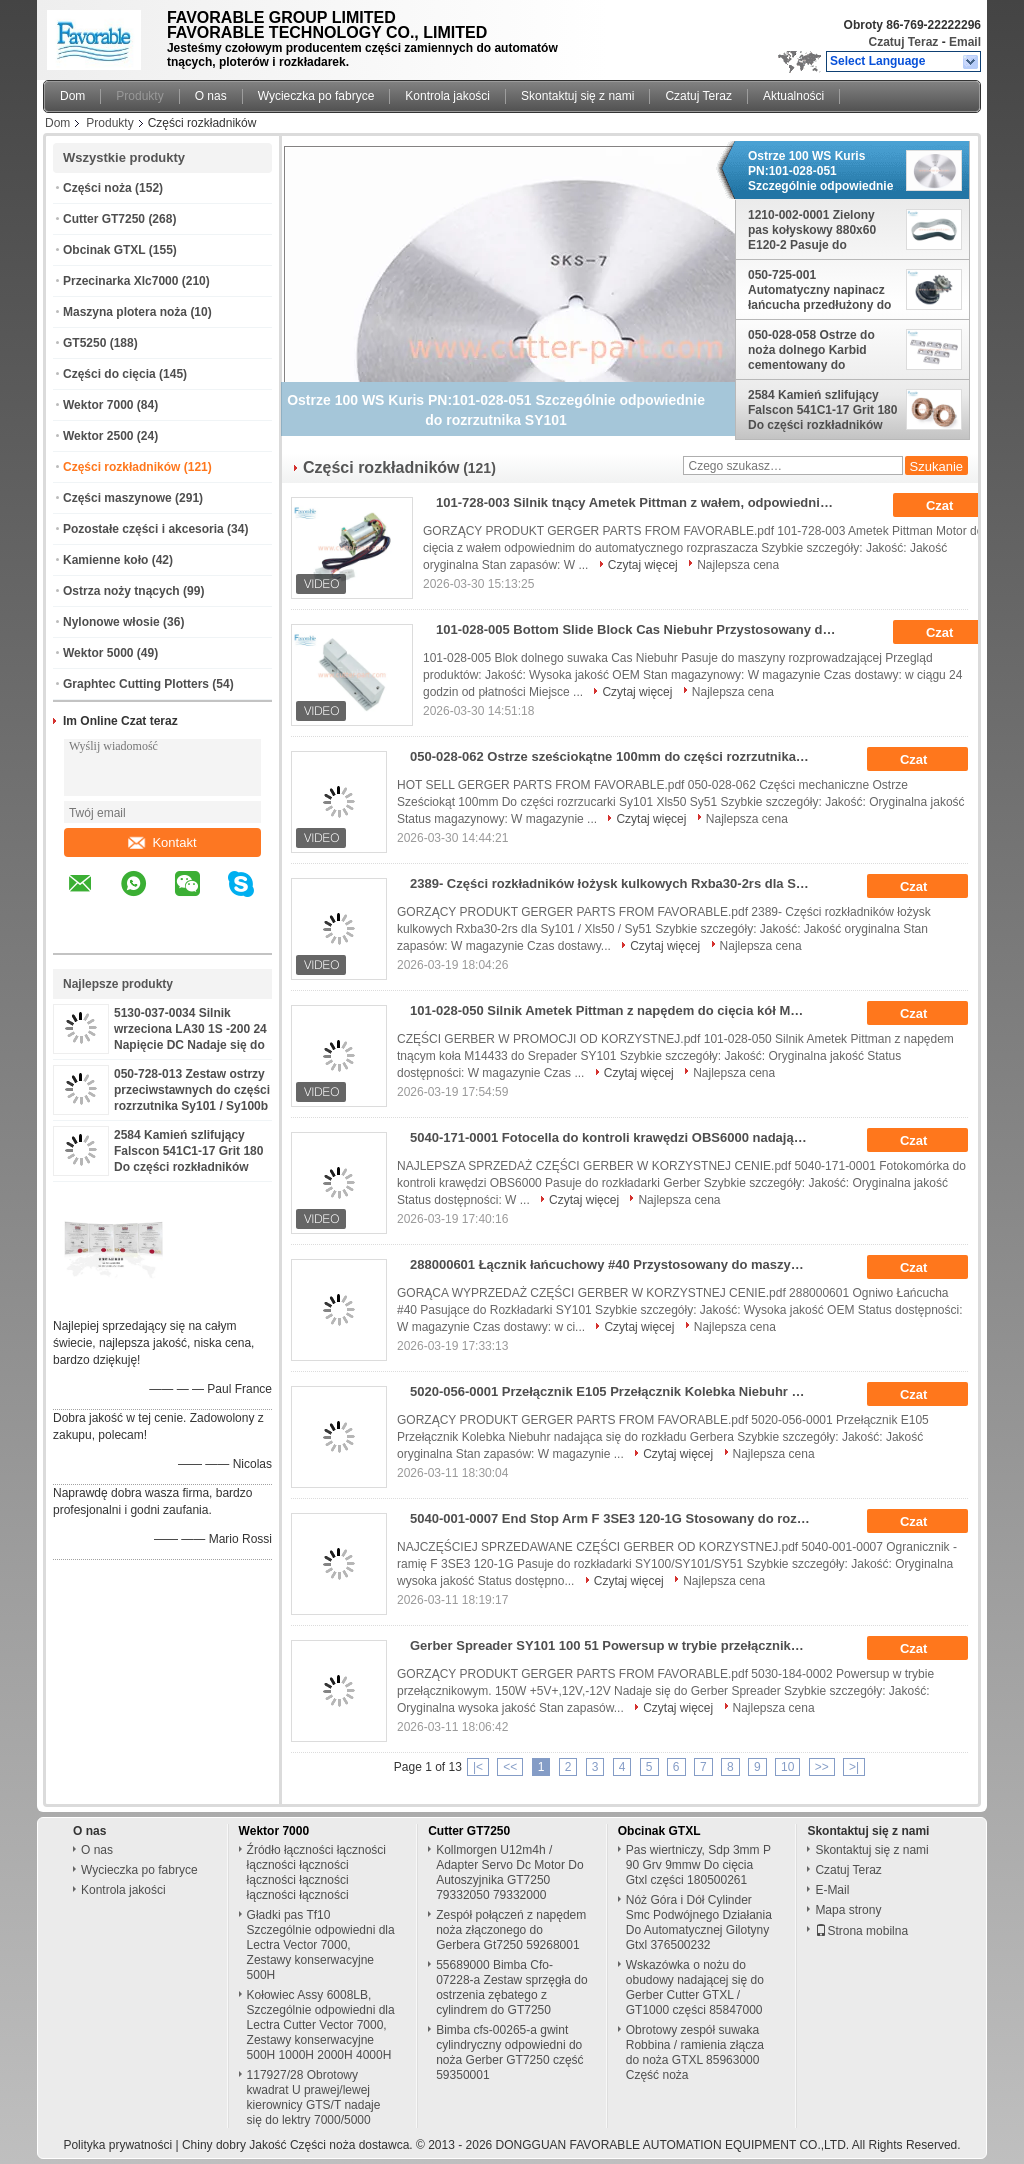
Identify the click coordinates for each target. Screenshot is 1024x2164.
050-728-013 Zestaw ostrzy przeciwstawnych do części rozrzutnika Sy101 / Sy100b (192, 1090)
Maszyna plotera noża (125, 312)
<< (510, 1767)
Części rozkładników (121, 467)
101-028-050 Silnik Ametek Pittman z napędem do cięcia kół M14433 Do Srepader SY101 (616, 1010)
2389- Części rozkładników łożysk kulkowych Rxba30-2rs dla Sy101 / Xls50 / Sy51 (616, 883)
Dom (72, 96)
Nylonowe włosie (111, 622)
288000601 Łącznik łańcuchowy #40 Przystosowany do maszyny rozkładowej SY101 (616, 1264)
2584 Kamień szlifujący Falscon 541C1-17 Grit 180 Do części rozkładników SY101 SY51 (822, 410)
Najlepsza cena (738, 565)
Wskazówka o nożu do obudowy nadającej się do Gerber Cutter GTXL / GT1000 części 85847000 (695, 1987)
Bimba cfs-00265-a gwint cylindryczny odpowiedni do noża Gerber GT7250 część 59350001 (509, 2052)
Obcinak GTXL (104, 250)
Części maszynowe (117, 498)
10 (787, 1767)
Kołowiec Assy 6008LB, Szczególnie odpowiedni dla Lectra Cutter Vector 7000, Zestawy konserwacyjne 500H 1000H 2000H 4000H (321, 2025)
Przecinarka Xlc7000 (120, 281)
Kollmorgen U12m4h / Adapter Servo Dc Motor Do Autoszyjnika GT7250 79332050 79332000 (509, 1872)
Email (965, 42)
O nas (211, 96)
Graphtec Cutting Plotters (136, 684)
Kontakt (162, 842)
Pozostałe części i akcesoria (143, 529)
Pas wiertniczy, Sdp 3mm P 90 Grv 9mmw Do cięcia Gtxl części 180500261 (698, 1865)
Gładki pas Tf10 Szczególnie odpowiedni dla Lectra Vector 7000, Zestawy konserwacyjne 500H (321, 1945)
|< (478, 1767)
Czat (953, 506)
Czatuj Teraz (904, 42)
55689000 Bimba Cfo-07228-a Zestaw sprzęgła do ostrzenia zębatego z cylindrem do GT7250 (511, 1987)
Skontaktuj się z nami (577, 96)
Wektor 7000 (98, 405)
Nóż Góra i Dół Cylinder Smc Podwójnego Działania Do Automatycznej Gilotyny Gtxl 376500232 (699, 1922)
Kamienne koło (105, 560)
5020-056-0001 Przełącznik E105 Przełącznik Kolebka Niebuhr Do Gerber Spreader (616, 1391)
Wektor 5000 (98, 653)
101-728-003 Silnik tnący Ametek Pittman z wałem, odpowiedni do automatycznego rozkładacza (642, 502)
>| (854, 1767)
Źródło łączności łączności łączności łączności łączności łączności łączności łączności (316, 1872)
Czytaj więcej (643, 565)
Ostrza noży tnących (121, 591)
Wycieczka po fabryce (316, 96)
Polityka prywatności (117, 2145)
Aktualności (793, 96)
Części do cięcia (109, 374)
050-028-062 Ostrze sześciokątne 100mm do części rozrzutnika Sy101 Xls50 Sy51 (616, 756)
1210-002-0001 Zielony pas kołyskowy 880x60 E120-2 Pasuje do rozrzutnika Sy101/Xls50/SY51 (812, 230)
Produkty (139, 96)
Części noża (97, 188)
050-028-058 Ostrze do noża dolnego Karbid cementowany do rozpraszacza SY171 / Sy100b (811, 350)
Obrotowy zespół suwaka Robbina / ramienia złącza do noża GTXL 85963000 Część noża (695, 2052)
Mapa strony (848, 1910)
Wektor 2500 (98, 436)
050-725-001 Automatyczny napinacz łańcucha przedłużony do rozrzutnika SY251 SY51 (819, 290)
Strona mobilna (861, 1931)
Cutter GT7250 (104, 219)
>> (822, 1767)
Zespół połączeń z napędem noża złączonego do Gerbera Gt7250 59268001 (511, 1930)
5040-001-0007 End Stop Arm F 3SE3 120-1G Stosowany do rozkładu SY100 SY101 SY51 (616, 1518)
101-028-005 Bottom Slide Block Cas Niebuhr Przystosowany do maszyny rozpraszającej (642, 629)
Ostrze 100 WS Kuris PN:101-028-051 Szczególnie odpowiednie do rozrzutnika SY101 (820, 171)
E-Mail (832, 1890)
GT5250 (84, 343)
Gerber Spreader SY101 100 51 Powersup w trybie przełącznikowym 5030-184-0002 (616, 1645)
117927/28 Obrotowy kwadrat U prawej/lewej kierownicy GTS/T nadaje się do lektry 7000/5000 (314, 2097)
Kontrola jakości (447, 96)
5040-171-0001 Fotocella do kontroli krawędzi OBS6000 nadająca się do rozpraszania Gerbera (616, 1137)
